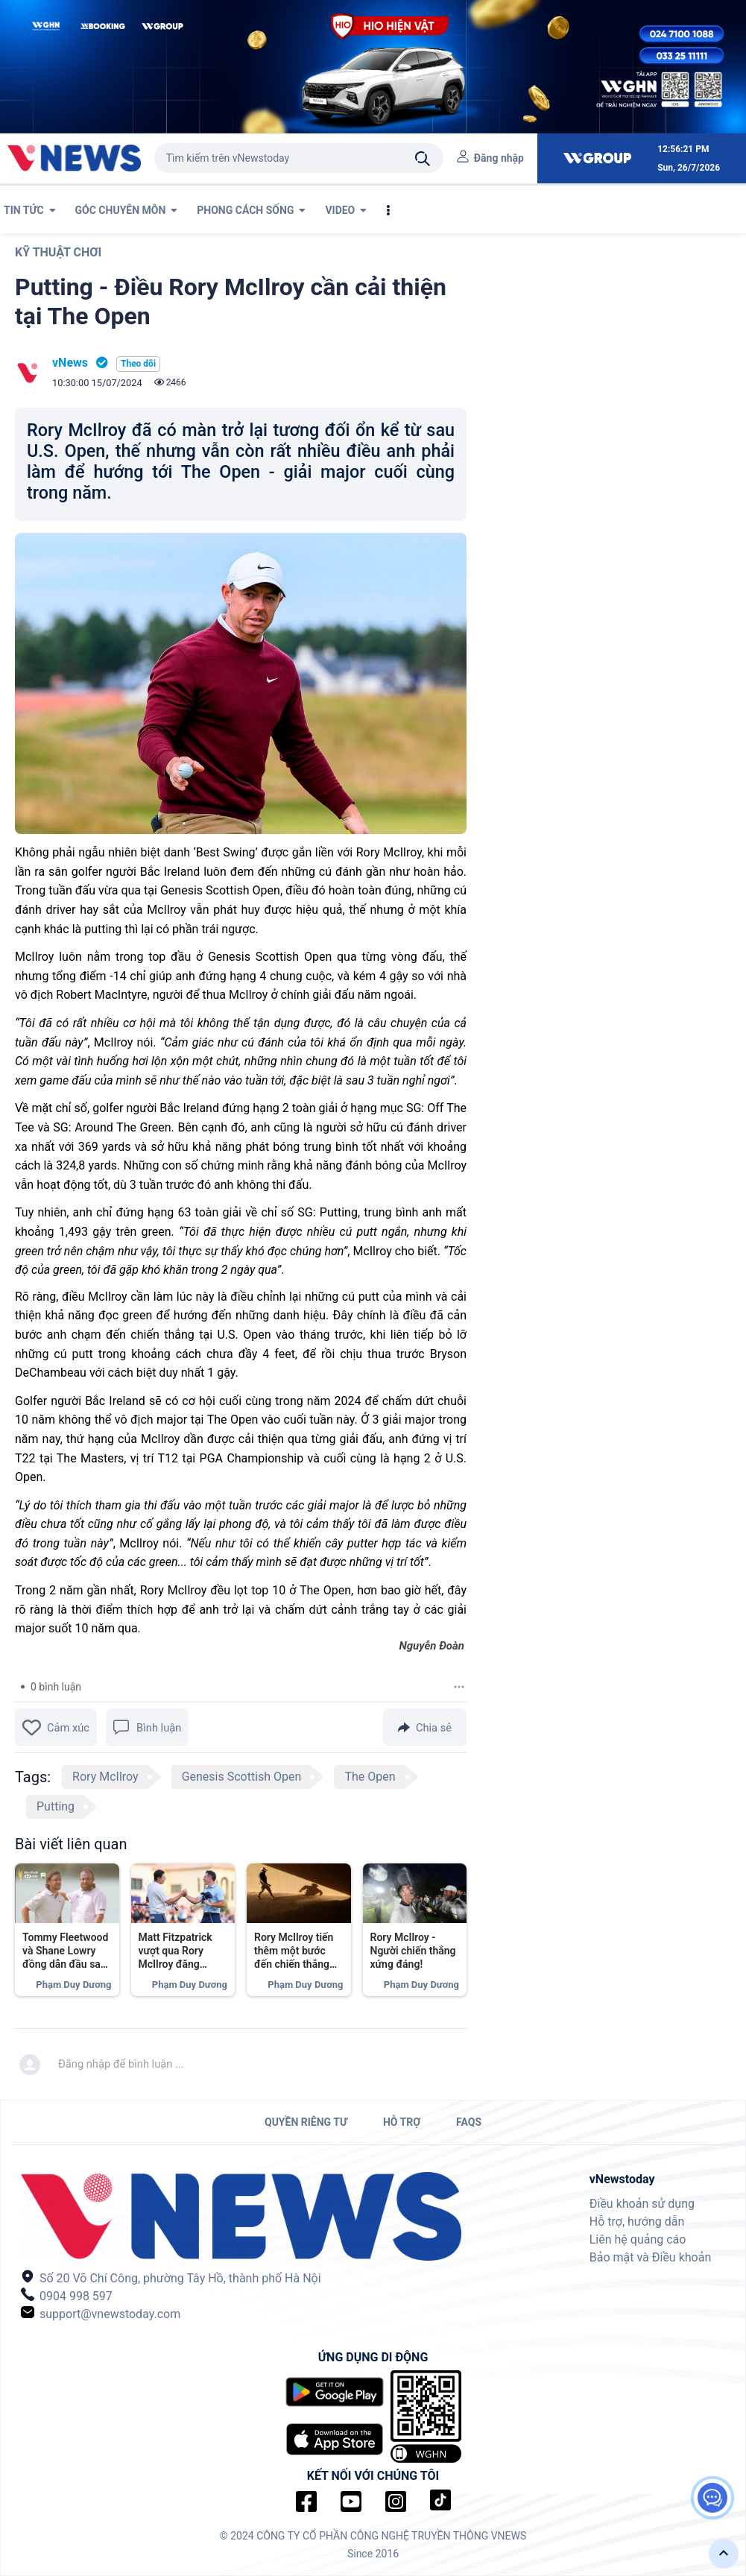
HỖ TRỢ (401, 2122)
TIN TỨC (30, 210)
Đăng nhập (499, 158)
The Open (369, 1777)
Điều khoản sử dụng (642, 2204)
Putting (56, 1806)
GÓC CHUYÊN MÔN (126, 210)
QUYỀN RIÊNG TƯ (306, 2122)
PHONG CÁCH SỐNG (251, 210)
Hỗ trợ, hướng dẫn (637, 2221)
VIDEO (346, 210)
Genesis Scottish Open (242, 1777)
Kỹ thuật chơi (58, 252)
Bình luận (147, 1727)
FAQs (468, 2122)
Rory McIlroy (105, 1777)
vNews (70, 363)
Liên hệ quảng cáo (637, 2239)
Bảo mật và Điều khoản (650, 2257)
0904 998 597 (67, 2295)
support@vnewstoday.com (100, 2313)
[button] (724, 2554)
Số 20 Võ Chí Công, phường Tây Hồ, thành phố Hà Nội (171, 2277)
